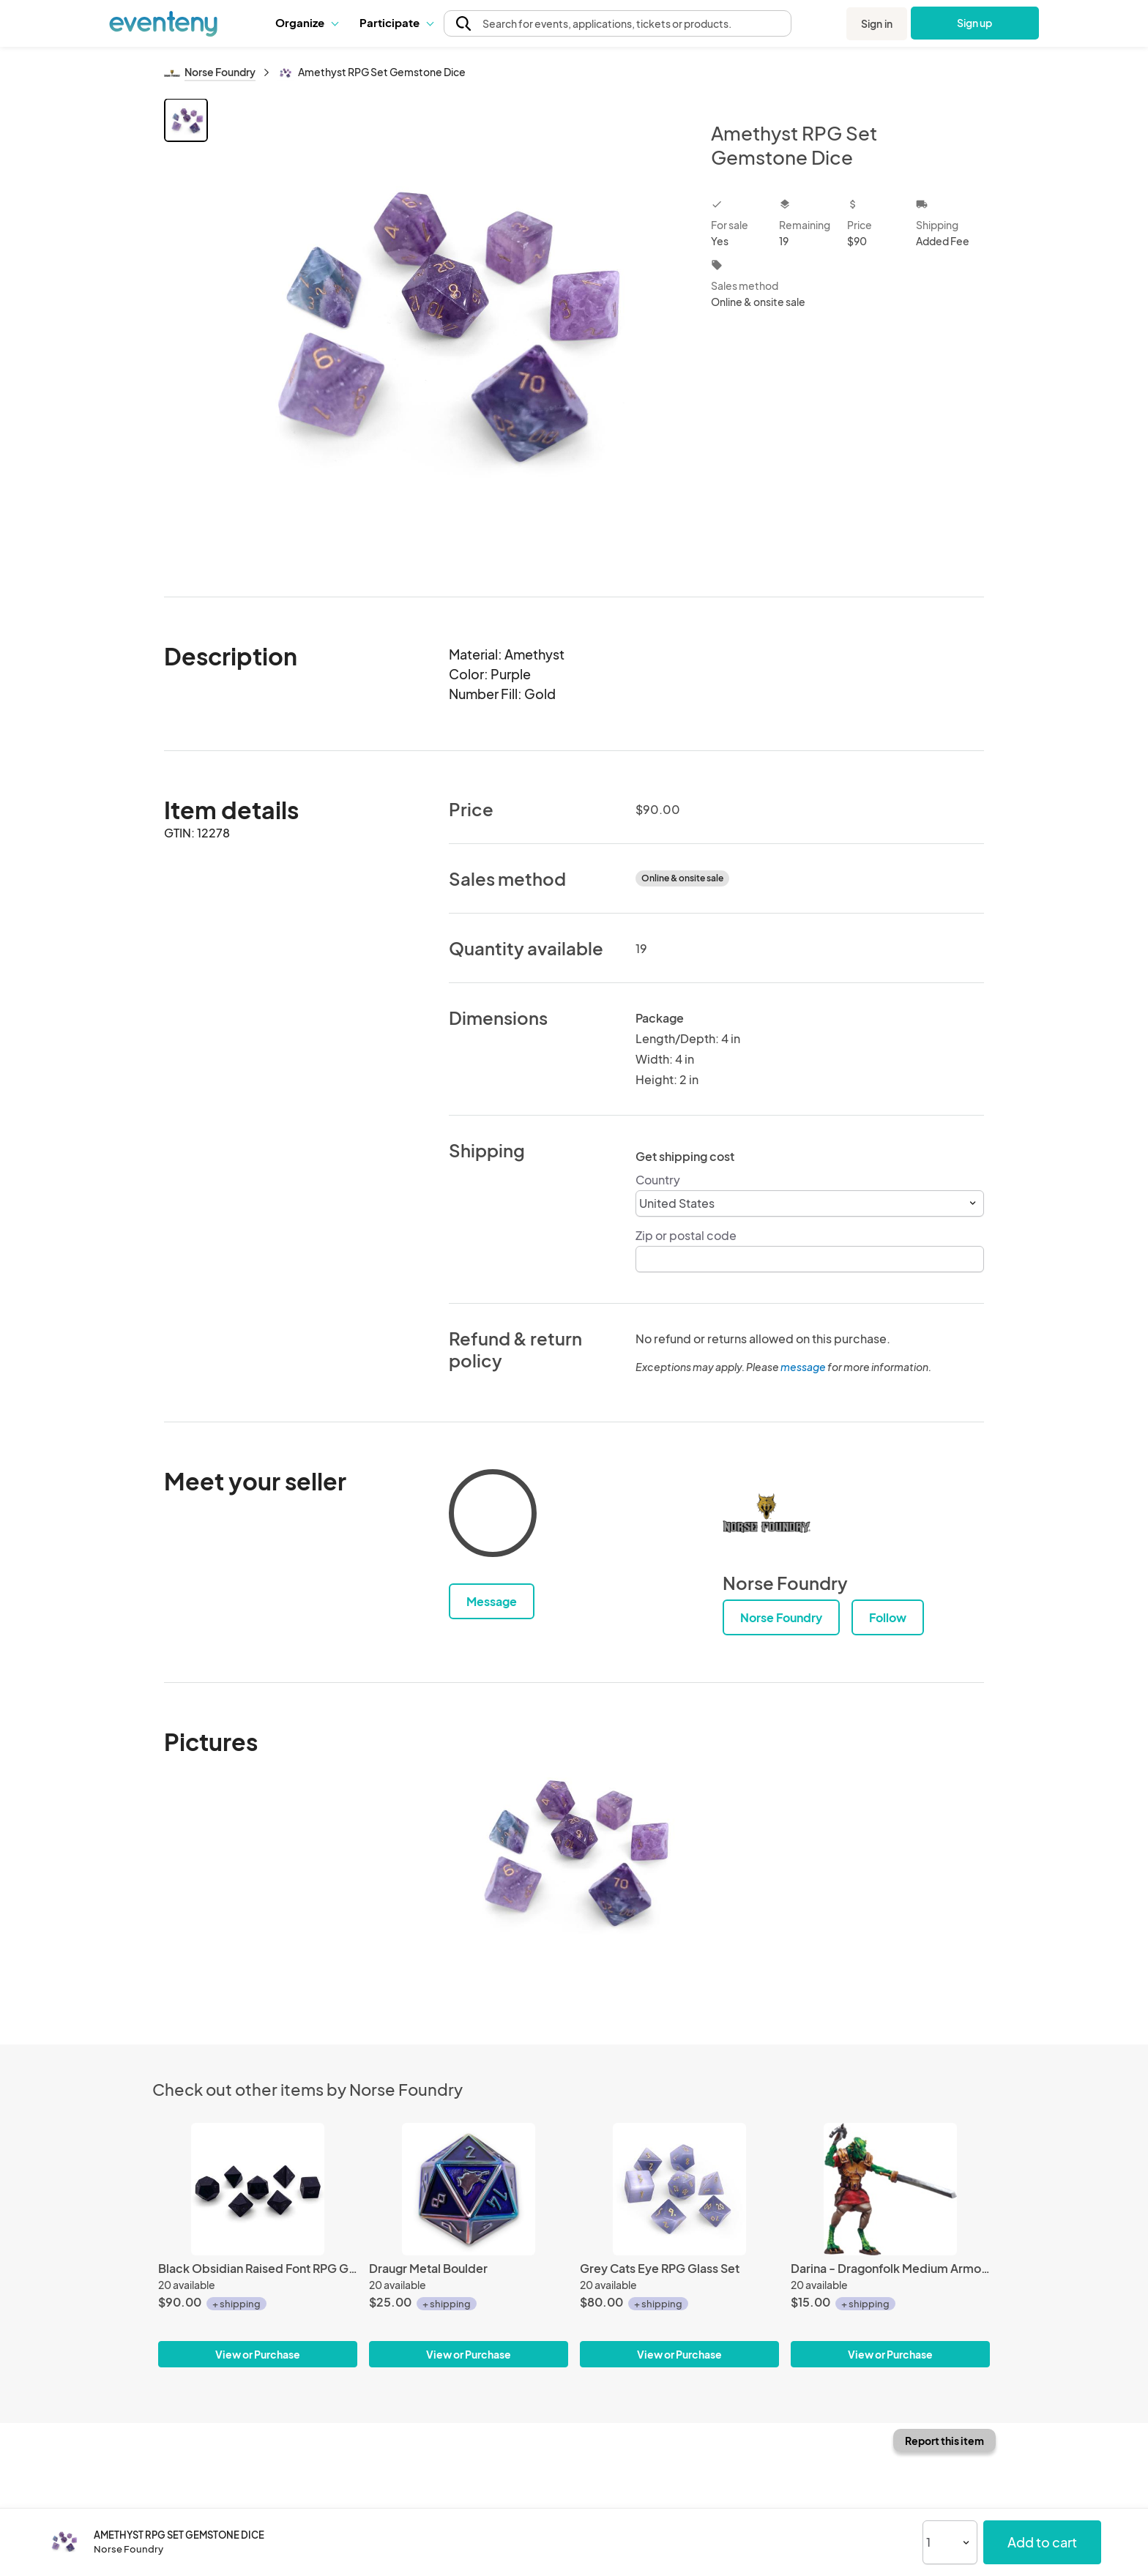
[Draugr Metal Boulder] (468, 2189)
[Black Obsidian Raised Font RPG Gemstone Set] (257, 2189)
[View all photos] (449, 335)
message (803, 1366)
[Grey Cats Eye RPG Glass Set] (679, 2189)
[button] (306, 23)
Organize (306, 22)
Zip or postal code (686, 1235)
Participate (396, 22)
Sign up (975, 22)
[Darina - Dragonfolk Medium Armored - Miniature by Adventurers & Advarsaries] (890, 2189)
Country (658, 1179)
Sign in (876, 23)
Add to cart (1042, 2542)
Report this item (944, 2440)
